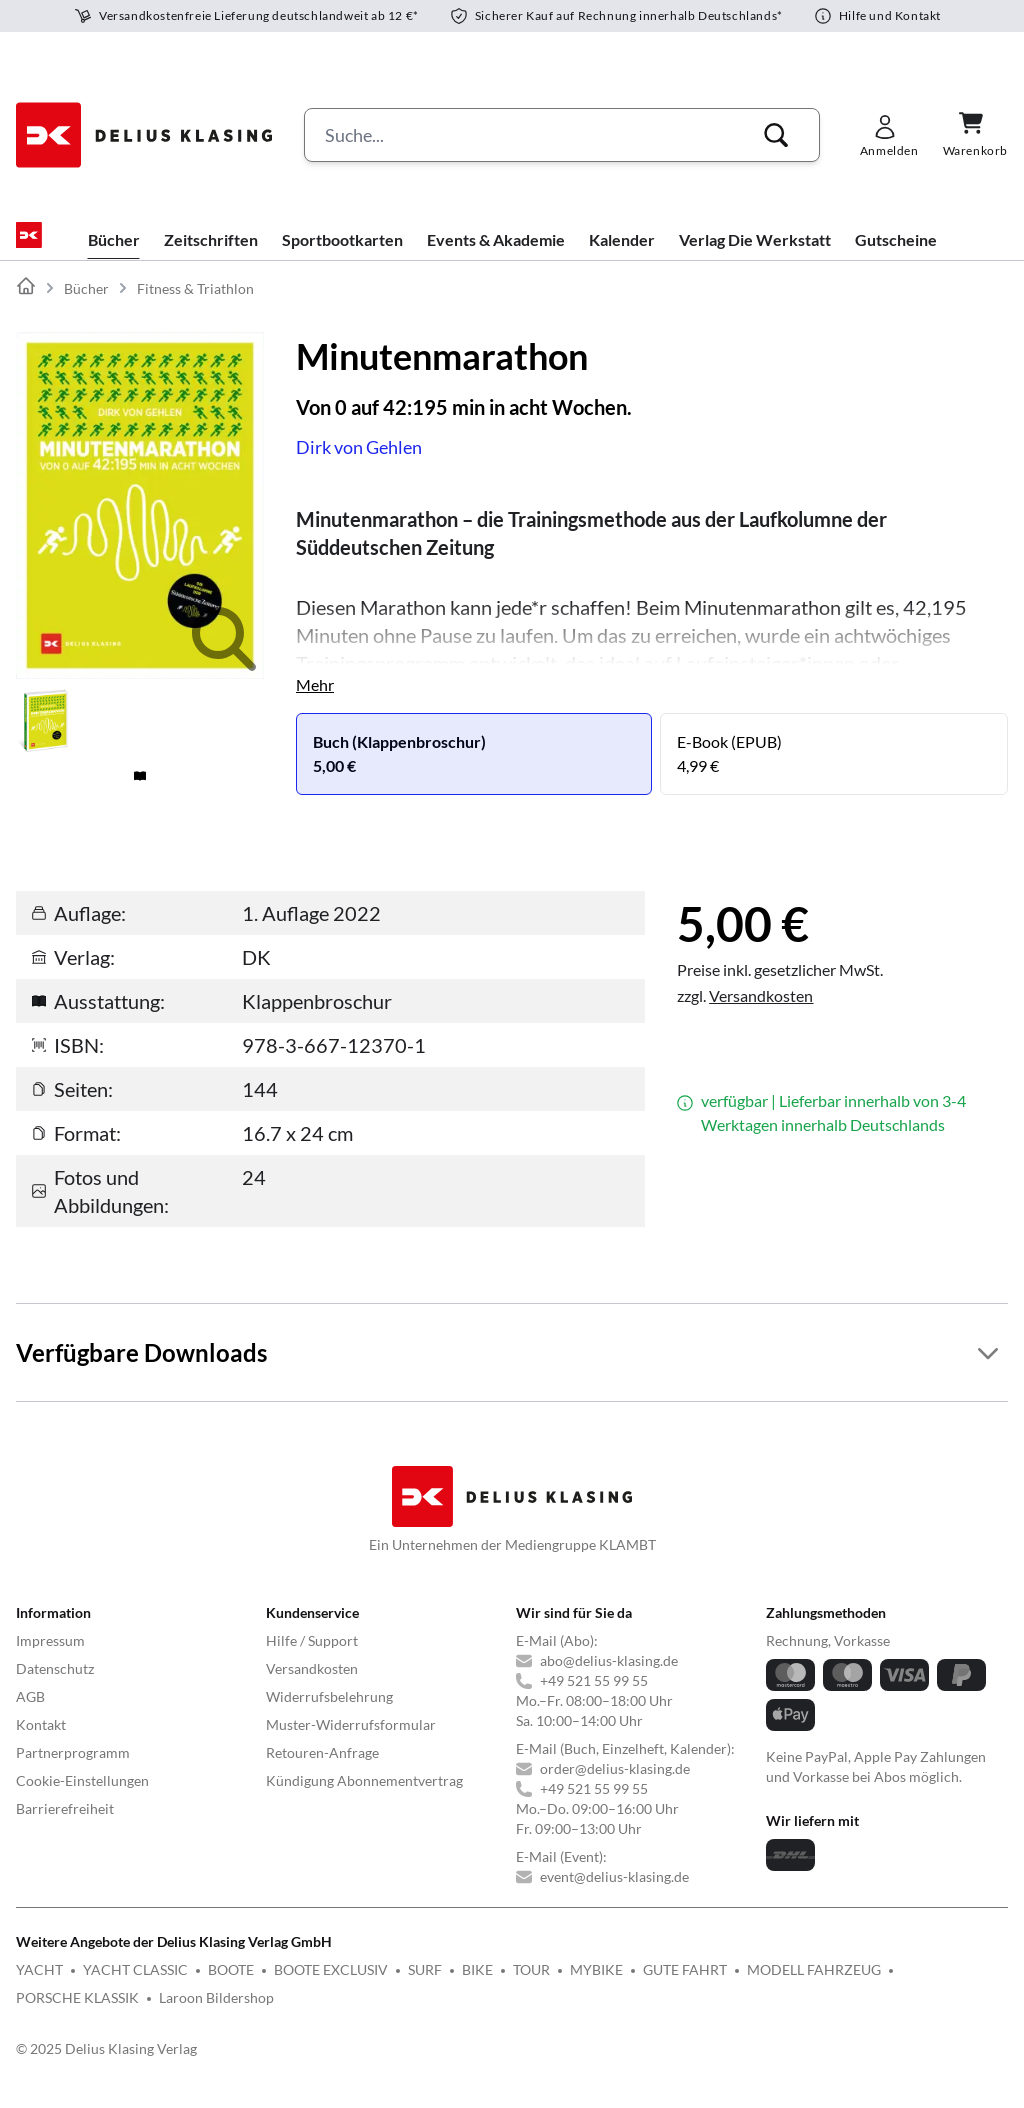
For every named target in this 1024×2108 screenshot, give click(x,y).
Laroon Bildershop (216, 2013)
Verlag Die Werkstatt (755, 255)
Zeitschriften (211, 255)
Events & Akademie (496, 255)
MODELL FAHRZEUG (814, 1985)
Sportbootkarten (342, 255)
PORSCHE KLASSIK (77, 2013)
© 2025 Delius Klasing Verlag (106, 2064)
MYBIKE (596, 1985)
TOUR (531, 1985)
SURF (425, 1985)
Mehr (315, 700)
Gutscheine (896, 255)
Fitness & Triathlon (195, 304)
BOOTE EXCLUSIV (331, 1985)
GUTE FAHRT (685, 1985)
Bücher (114, 255)
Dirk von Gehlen (359, 463)
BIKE (477, 1985)
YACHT (39, 1985)
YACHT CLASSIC (135, 1985)
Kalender (622, 255)
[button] (776, 135)
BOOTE (231, 1985)
